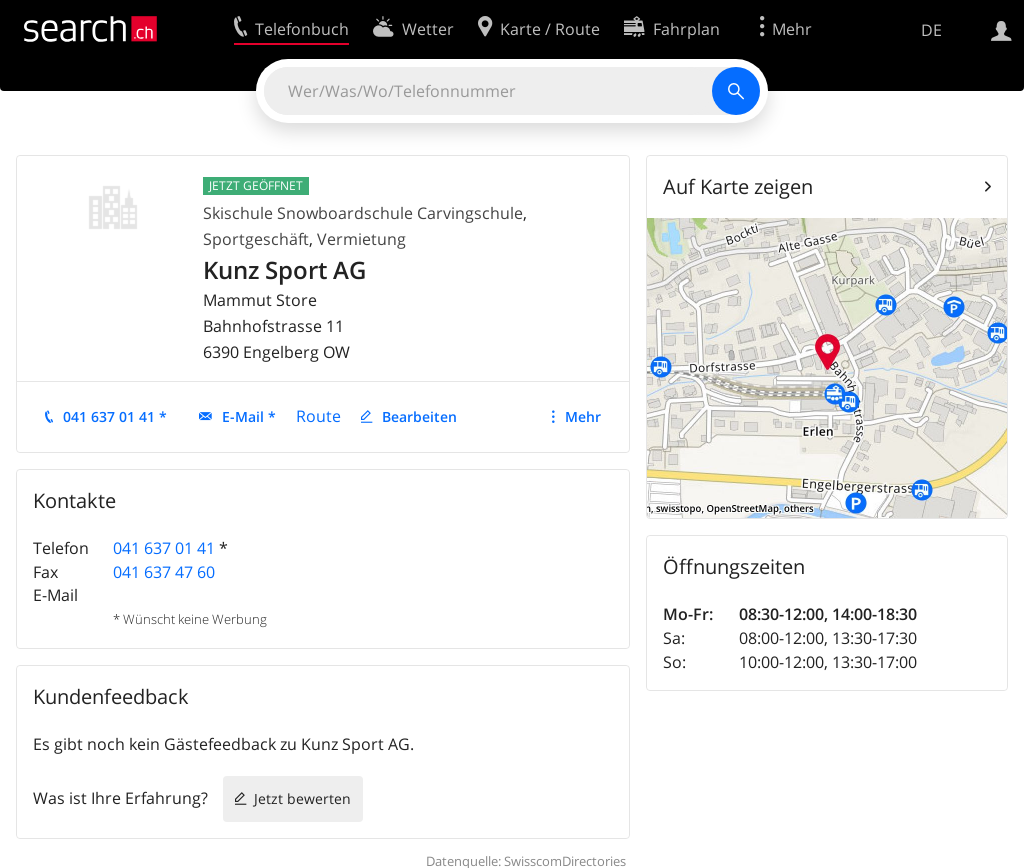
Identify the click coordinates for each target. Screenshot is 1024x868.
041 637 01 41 (164, 548)
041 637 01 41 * (115, 416)
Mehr (583, 416)
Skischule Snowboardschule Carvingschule (363, 213)
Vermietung (361, 239)
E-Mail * (249, 416)
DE (931, 30)
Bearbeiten (419, 416)
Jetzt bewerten (302, 798)
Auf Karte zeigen (738, 186)
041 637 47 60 (164, 572)
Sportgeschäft (256, 239)
